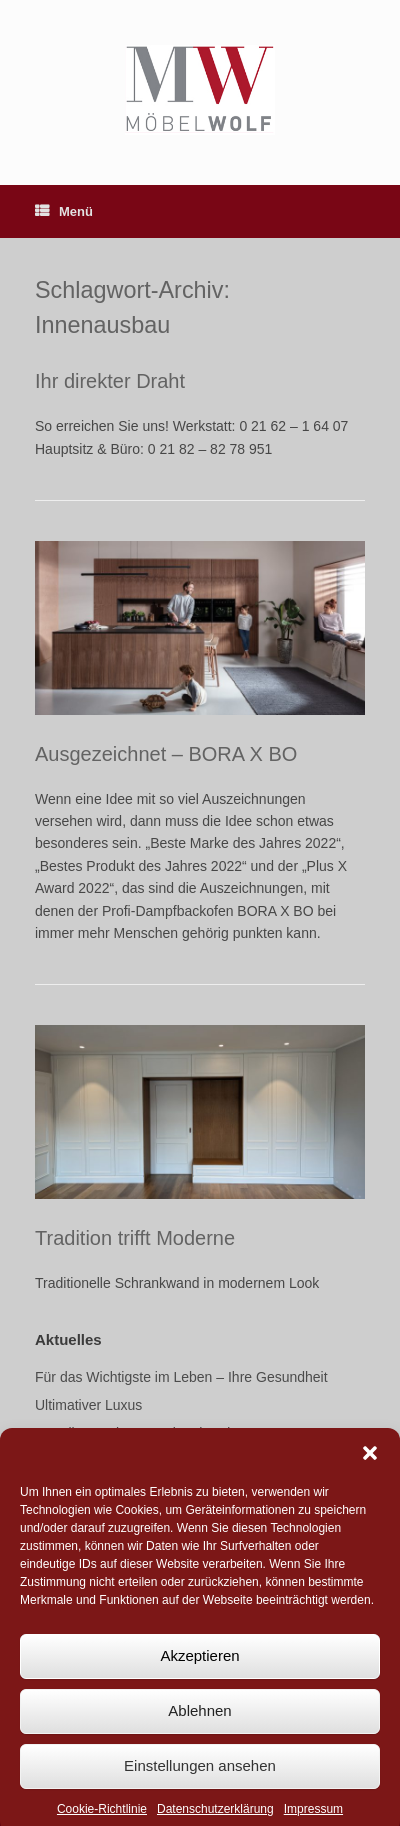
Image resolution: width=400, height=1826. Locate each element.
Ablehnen (199, 1725)
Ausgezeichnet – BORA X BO (166, 754)
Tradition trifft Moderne (135, 1238)
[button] (370, 1468)
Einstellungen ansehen (200, 1780)
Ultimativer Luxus (88, 1405)
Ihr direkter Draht (110, 381)
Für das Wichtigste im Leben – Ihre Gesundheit (181, 1377)
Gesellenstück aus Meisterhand (132, 1433)
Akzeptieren (199, 1670)
